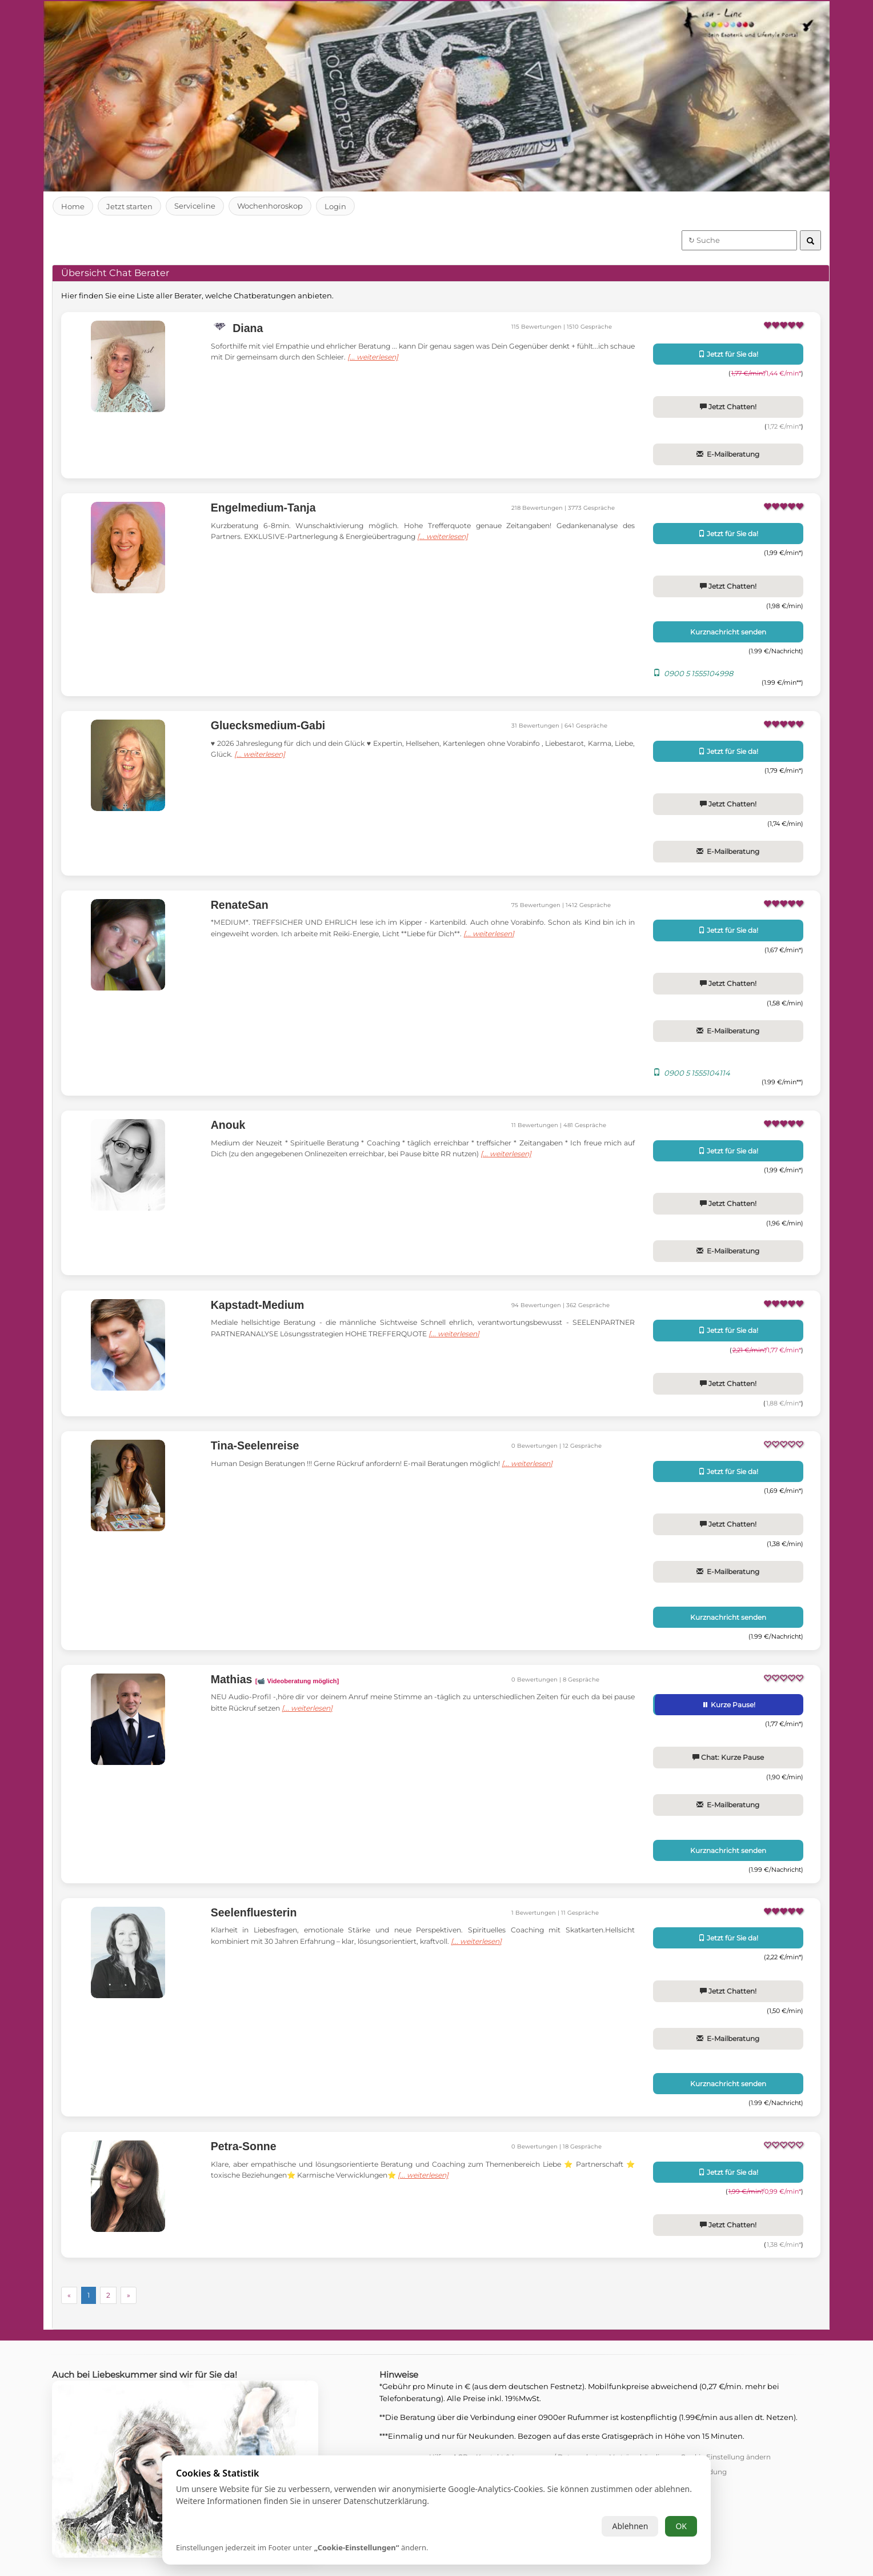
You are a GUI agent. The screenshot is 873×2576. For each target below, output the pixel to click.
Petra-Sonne (244, 2146)
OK (681, 2526)
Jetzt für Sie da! (728, 354)
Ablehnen (630, 2526)
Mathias (275, 1679)
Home (73, 205)
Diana (246, 328)
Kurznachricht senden (728, 632)
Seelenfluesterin (254, 1912)
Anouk (228, 1125)
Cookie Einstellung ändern (726, 2457)
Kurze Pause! (729, 1704)
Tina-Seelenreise (255, 1445)
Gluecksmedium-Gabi (268, 725)
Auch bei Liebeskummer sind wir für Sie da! (149, 2374)
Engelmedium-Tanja (263, 507)
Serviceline (195, 205)
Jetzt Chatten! (728, 406)
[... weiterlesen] (404, 357)
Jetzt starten (130, 205)
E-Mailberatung (727, 454)
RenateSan (240, 904)
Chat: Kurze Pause (727, 1757)
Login (336, 205)
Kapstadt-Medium (258, 1305)
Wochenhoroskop (271, 205)
